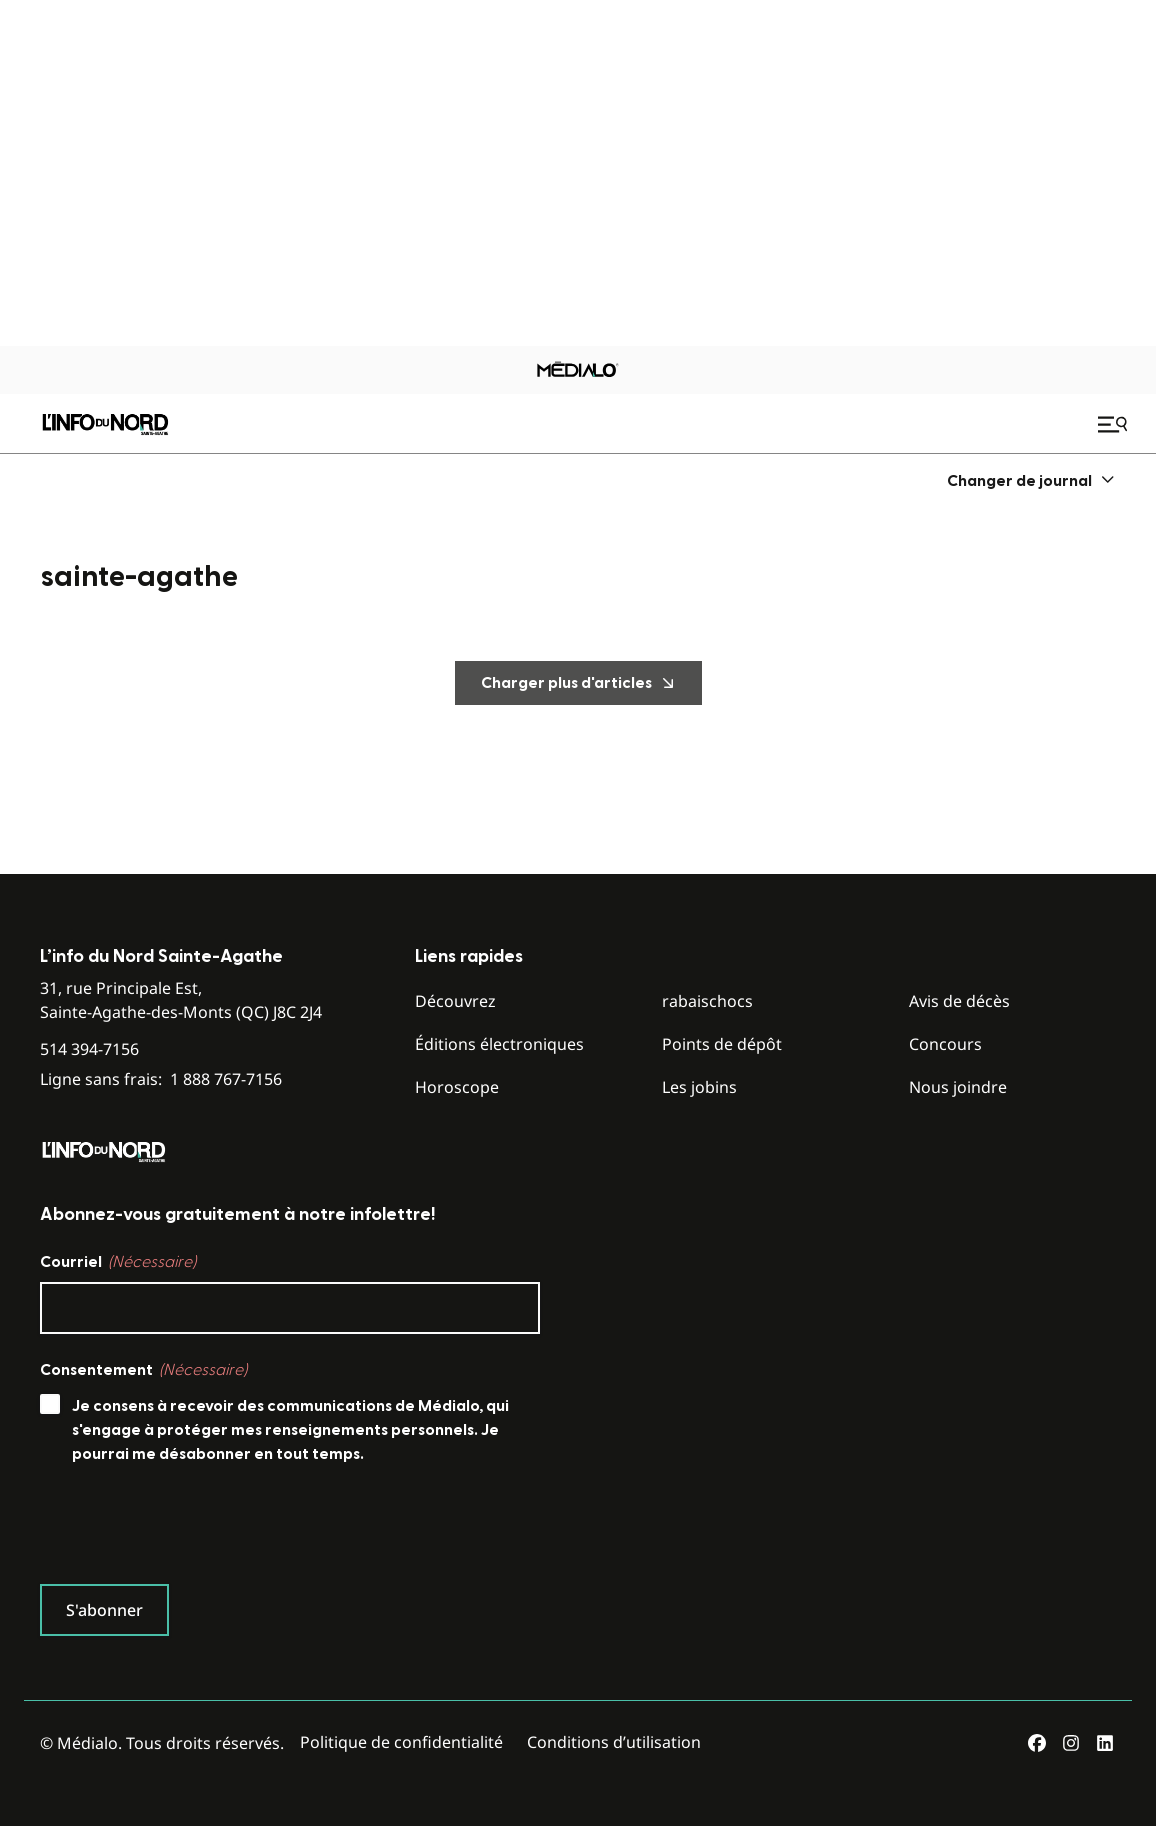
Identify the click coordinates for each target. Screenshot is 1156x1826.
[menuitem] (1031, 480)
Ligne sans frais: (161, 1079)
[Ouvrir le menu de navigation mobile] (1115, 424)
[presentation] (192, 1529)
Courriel (118, 1262)
